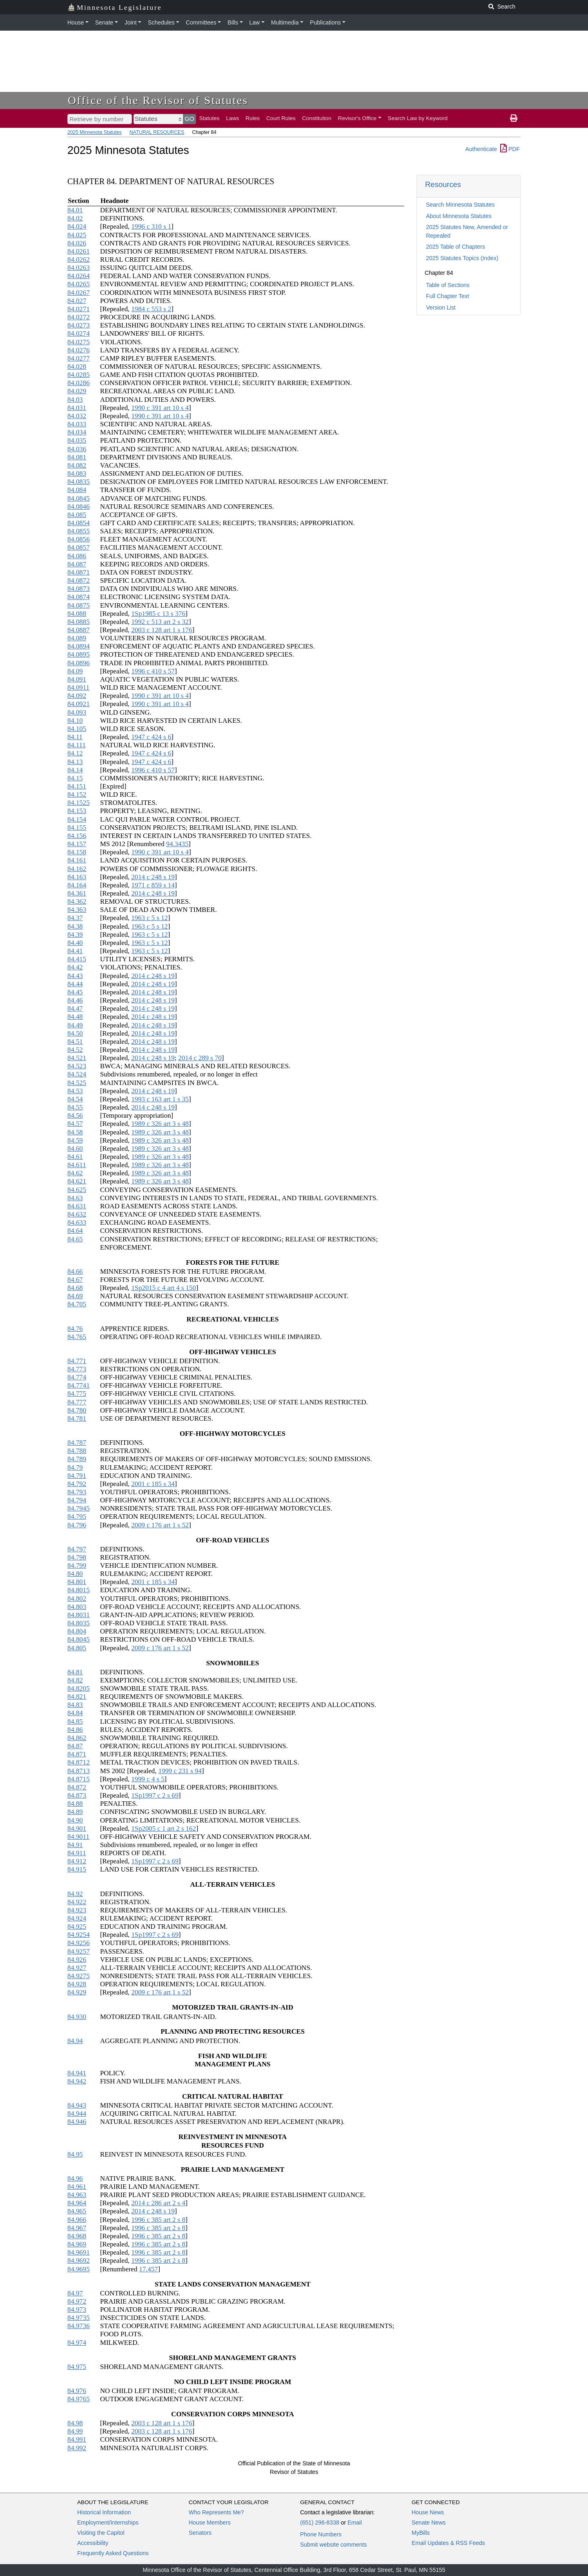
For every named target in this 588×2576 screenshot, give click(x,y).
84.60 (75, 1148)
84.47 (75, 1008)
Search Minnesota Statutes (460, 204)
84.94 (75, 2041)
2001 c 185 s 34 (152, 1484)
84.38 (75, 926)
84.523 (76, 1066)
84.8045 (78, 1639)
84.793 (76, 1492)
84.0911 (78, 687)
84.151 (76, 786)
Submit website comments (333, 2544)
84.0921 (78, 704)
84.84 (75, 1713)
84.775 (76, 1393)
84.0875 (78, 605)
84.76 (75, 1329)
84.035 (76, 440)
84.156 (76, 836)
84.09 (75, 671)
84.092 (76, 696)
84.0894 (78, 646)
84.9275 (78, 1976)
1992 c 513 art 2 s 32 (160, 622)
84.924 (76, 1918)
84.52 (75, 1050)
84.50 (75, 1033)
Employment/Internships (107, 2522)
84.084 (76, 490)
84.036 (76, 449)
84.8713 (78, 1771)
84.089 (76, 638)
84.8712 (78, 1762)
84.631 (76, 1206)
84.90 (75, 1820)
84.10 (75, 720)
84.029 (76, 391)
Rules (252, 118)
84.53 (75, 1091)
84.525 (76, 1083)
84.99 (75, 2431)
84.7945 (78, 1508)
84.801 (76, 1582)
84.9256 (78, 1943)
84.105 (76, 729)
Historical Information (104, 2512)
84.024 (76, 226)
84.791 (76, 1476)
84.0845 (78, 498)
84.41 (75, 951)
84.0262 (78, 259)
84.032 (76, 416)
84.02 (75, 218)
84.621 (76, 1181)
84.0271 (78, 309)
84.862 (76, 1738)
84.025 (76, 235)
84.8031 (78, 1615)
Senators (200, 2532)
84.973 (76, 2309)
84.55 (75, 1107)
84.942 (76, 2081)
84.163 (76, 877)
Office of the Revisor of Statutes (158, 100)
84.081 (76, 457)
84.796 (76, 1525)
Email (354, 2522)
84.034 (76, 432)
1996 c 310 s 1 (151, 226)
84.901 (76, 1828)
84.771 (76, 1361)
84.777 (76, 1402)
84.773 (76, 1369)
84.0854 (78, 523)
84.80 (75, 1574)
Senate (104, 22)
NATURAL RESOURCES (156, 132)
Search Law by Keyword (418, 118)
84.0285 (78, 375)
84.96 (75, 2178)
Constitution (317, 118)
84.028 (76, 366)
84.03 (75, 399)
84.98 (75, 2423)
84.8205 (78, 1688)
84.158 (76, 852)
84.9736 (78, 2326)
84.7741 (78, 1385)
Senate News (428, 2522)
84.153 (76, 811)
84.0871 (78, 572)
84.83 (75, 1705)
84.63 (75, 1198)
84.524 (76, 1074)
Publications (325, 22)
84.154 (76, 819)
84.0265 (78, 284)
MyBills (421, 2532)
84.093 (76, 712)
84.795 (76, 1516)
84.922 (76, 1902)
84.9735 (78, 2318)
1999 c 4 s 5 (147, 1779)
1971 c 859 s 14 (152, 885)
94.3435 (177, 844)
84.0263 (78, 268)
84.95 (75, 2154)
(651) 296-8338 (319, 2522)
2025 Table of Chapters (455, 246)
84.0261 (78, 251)
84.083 (76, 473)
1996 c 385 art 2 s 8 (158, 2220)
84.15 (75, 778)
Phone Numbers (320, 2534)
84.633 (76, 1222)
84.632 (76, 1214)
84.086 (76, 556)
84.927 (76, 1968)
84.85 (75, 1721)
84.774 (76, 1377)
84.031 (76, 408)
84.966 (76, 2220)
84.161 (76, 860)
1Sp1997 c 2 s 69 (154, 1795)
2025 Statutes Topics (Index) (462, 258)
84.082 (76, 465)
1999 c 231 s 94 (180, 1771)
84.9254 (78, 1935)
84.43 (75, 976)
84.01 (75, 210)
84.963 (76, 2195)
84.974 (76, 2342)
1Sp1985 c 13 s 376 (158, 613)
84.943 (76, 2105)
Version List (440, 307)
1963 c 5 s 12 (149, 918)
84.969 (76, 2244)
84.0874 (78, 597)
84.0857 (78, 547)
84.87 (75, 1746)
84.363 (76, 910)
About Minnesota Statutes (458, 216)
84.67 (75, 1280)
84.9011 (78, 1837)
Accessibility (92, 2543)
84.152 (76, 794)
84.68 (75, 1288)
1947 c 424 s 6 (151, 737)
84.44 (75, 984)
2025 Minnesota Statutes (94, 132)
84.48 (75, 1017)
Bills (232, 22)
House (75, 22)
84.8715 (78, 1779)
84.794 (76, 1500)
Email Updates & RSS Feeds (448, 2543)
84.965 (76, 2211)
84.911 (76, 1853)
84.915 (76, 1869)
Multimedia (285, 22)
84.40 (75, 943)
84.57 (75, 1124)
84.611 (76, 1165)
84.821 (76, 1696)
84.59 (75, 1140)
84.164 (76, 885)
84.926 (76, 1959)
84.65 (75, 1239)
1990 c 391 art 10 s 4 (160, 408)
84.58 (75, 1132)
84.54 (75, 1099)
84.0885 (78, 622)
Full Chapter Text (447, 296)
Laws (232, 118)
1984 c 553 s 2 (151, 309)
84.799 (76, 1565)
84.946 (76, 2122)
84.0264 (78, 276)
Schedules (161, 22)
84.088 (76, 613)
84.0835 (78, 482)
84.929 (76, 1992)
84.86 (75, 1730)
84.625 (76, 1190)
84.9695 (78, 2269)
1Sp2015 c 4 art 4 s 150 (163, 1288)
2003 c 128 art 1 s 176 (161, 630)
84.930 (76, 2017)
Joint (131, 22)
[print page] (514, 118)
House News (428, 2512)
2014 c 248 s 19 (152, 877)
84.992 (76, 2448)
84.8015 (78, 1590)
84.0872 (78, 580)
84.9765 (78, 2399)
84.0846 (78, 506)
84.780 (76, 1410)
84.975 (76, 2367)
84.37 (75, 918)
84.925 (76, 1926)
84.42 (75, 967)
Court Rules (281, 118)
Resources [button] (443, 184)
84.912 (76, 1861)
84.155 (76, 827)
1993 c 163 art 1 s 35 (160, 1099)
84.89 (75, 1812)
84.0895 (78, 654)
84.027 (76, 301)
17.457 (148, 2269)
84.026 (76, 243)
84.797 (76, 1549)
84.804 (76, 1631)
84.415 (76, 959)
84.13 (75, 762)
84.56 (75, 1115)
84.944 (76, 2113)
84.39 (75, 934)
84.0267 (78, 292)
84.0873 (78, 589)
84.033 (76, 424)
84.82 (75, 1680)
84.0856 (78, 539)
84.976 (76, 2391)
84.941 (76, 2073)
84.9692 (78, 2260)
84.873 (76, 1795)
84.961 (76, 2186)
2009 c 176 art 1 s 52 (160, 1525)
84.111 (76, 745)
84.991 (76, 2439)
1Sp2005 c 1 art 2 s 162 (163, 1828)
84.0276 (78, 350)
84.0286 (78, 383)
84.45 (75, 992)
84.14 (75, 770)
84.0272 (78, 317)
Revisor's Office (357, 118)
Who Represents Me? (216, 2512)
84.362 (76, 901)
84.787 (76, 1442)
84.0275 (78, 342)
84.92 (75, 1894)
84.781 (76, 1418)
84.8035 (78, 1623)
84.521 (76, 1058)
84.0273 (78, 325)
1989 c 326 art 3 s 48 (160, 1124)
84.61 (75, 1157)
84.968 (76, 2236)
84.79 (75, 1467)
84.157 (76, 844)
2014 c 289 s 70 (200, 1058)
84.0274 (78, 333)
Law (254, 22)
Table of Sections (448, 285)
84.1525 (78, 803)
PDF (510, 149)
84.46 (75, 1000)
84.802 (76, 1598)
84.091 (76, 679)
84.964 (76, 2203)
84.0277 (78, 358)
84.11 (74, 737)
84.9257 (78, 1951)
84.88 (75, 1803)
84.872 (76, 1787)
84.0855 (78, 531)
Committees (201, 22)
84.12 (75, 753)
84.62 (75, 1173)
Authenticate (481, 149)
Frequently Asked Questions (113, 2553)
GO (189, 118)
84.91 (75, 1845)
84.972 (76, 2301)
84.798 (76, 1557)
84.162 (76, 869)
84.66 (75, 1271)
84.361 (76, 893)
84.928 (76, 1984)
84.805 (76, 1648)
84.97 (75, 2293)
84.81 (75, 1672)
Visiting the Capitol (101, 2532)
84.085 (76, 515)
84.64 (75, 1231)
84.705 (76, 1304)
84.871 (76, 1754)
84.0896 (78, 663)
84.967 (76, 2228)
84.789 (76, 1459)
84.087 (76, 564)
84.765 (76, 1337)
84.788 (76, 1451)
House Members (210, 2522)
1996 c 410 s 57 (152, 671)
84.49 (75, 1025)
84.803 (76, 1607)
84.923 (76, 1910)
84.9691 (78, 2252)
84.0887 (78, 630)
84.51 (75, 1041)
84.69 (75, 1296)
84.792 (76, 1484)
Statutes (209, 118)
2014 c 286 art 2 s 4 (158, 2203)
